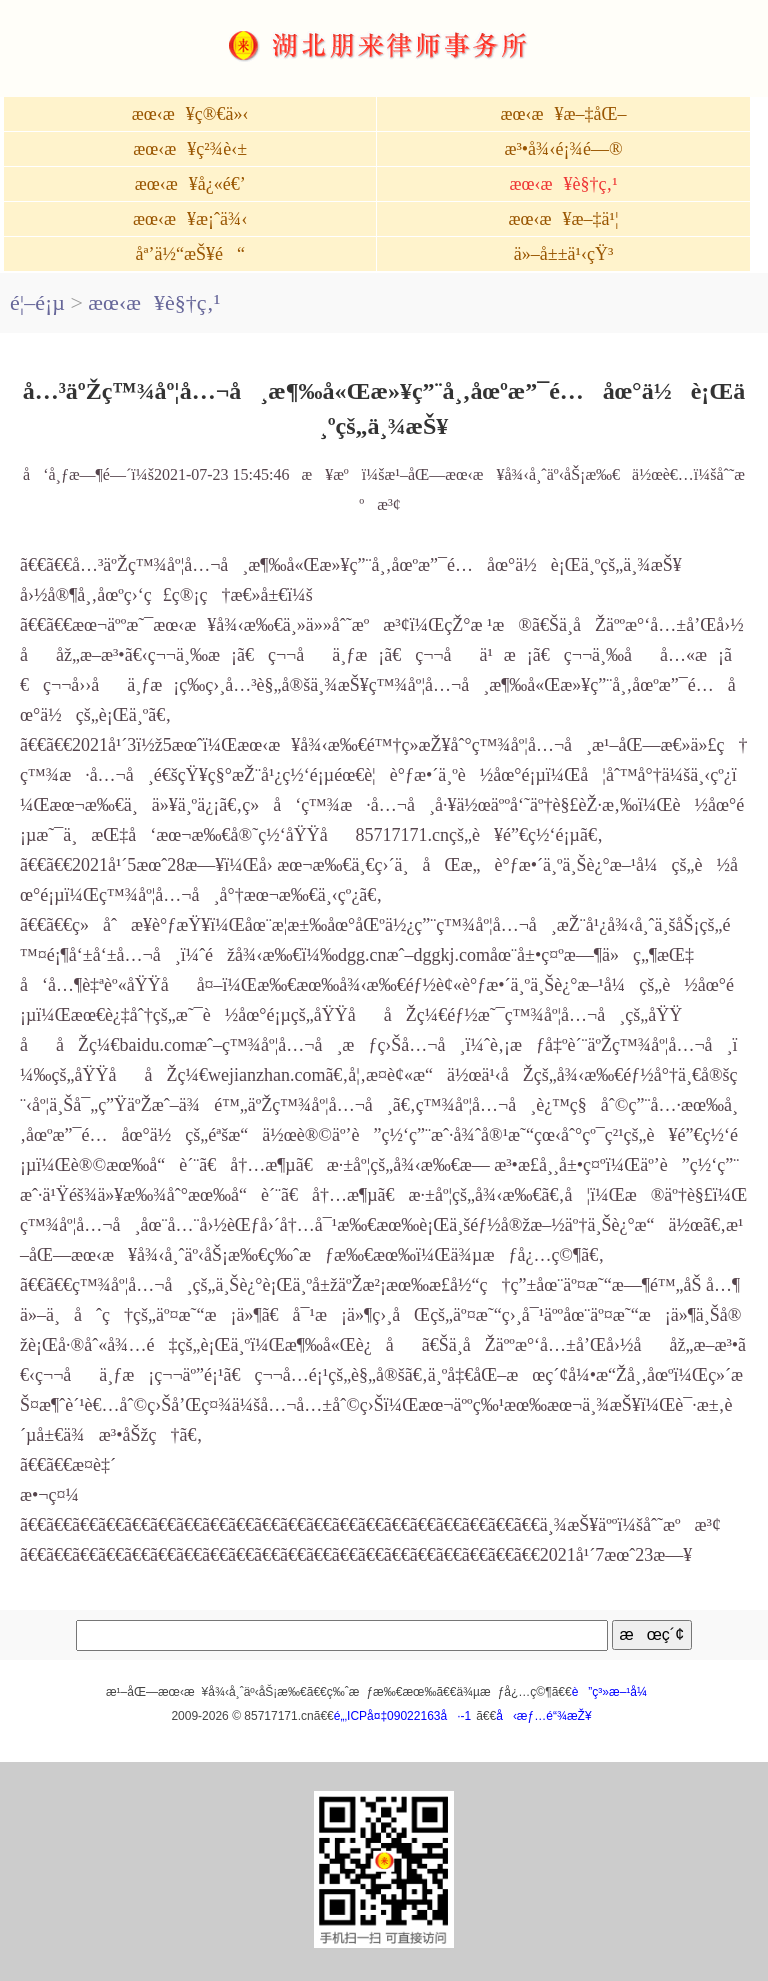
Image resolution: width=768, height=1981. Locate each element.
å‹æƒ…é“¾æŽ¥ (543, 1716)
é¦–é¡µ (37, 302)
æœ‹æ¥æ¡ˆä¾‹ (190, 219)
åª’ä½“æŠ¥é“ (189, 254)
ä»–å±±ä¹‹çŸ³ (564, 254)
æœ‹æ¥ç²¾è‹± (190, 149)
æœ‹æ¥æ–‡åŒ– (564, 114)
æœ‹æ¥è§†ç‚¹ (563, 184)
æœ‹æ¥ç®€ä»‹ (190, 114)
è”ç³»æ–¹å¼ (614, 1692)
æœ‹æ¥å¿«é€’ (190, 184)
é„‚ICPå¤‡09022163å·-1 (402, 1716)
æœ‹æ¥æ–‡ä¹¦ (564, 219)
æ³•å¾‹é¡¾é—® (563, 149)
